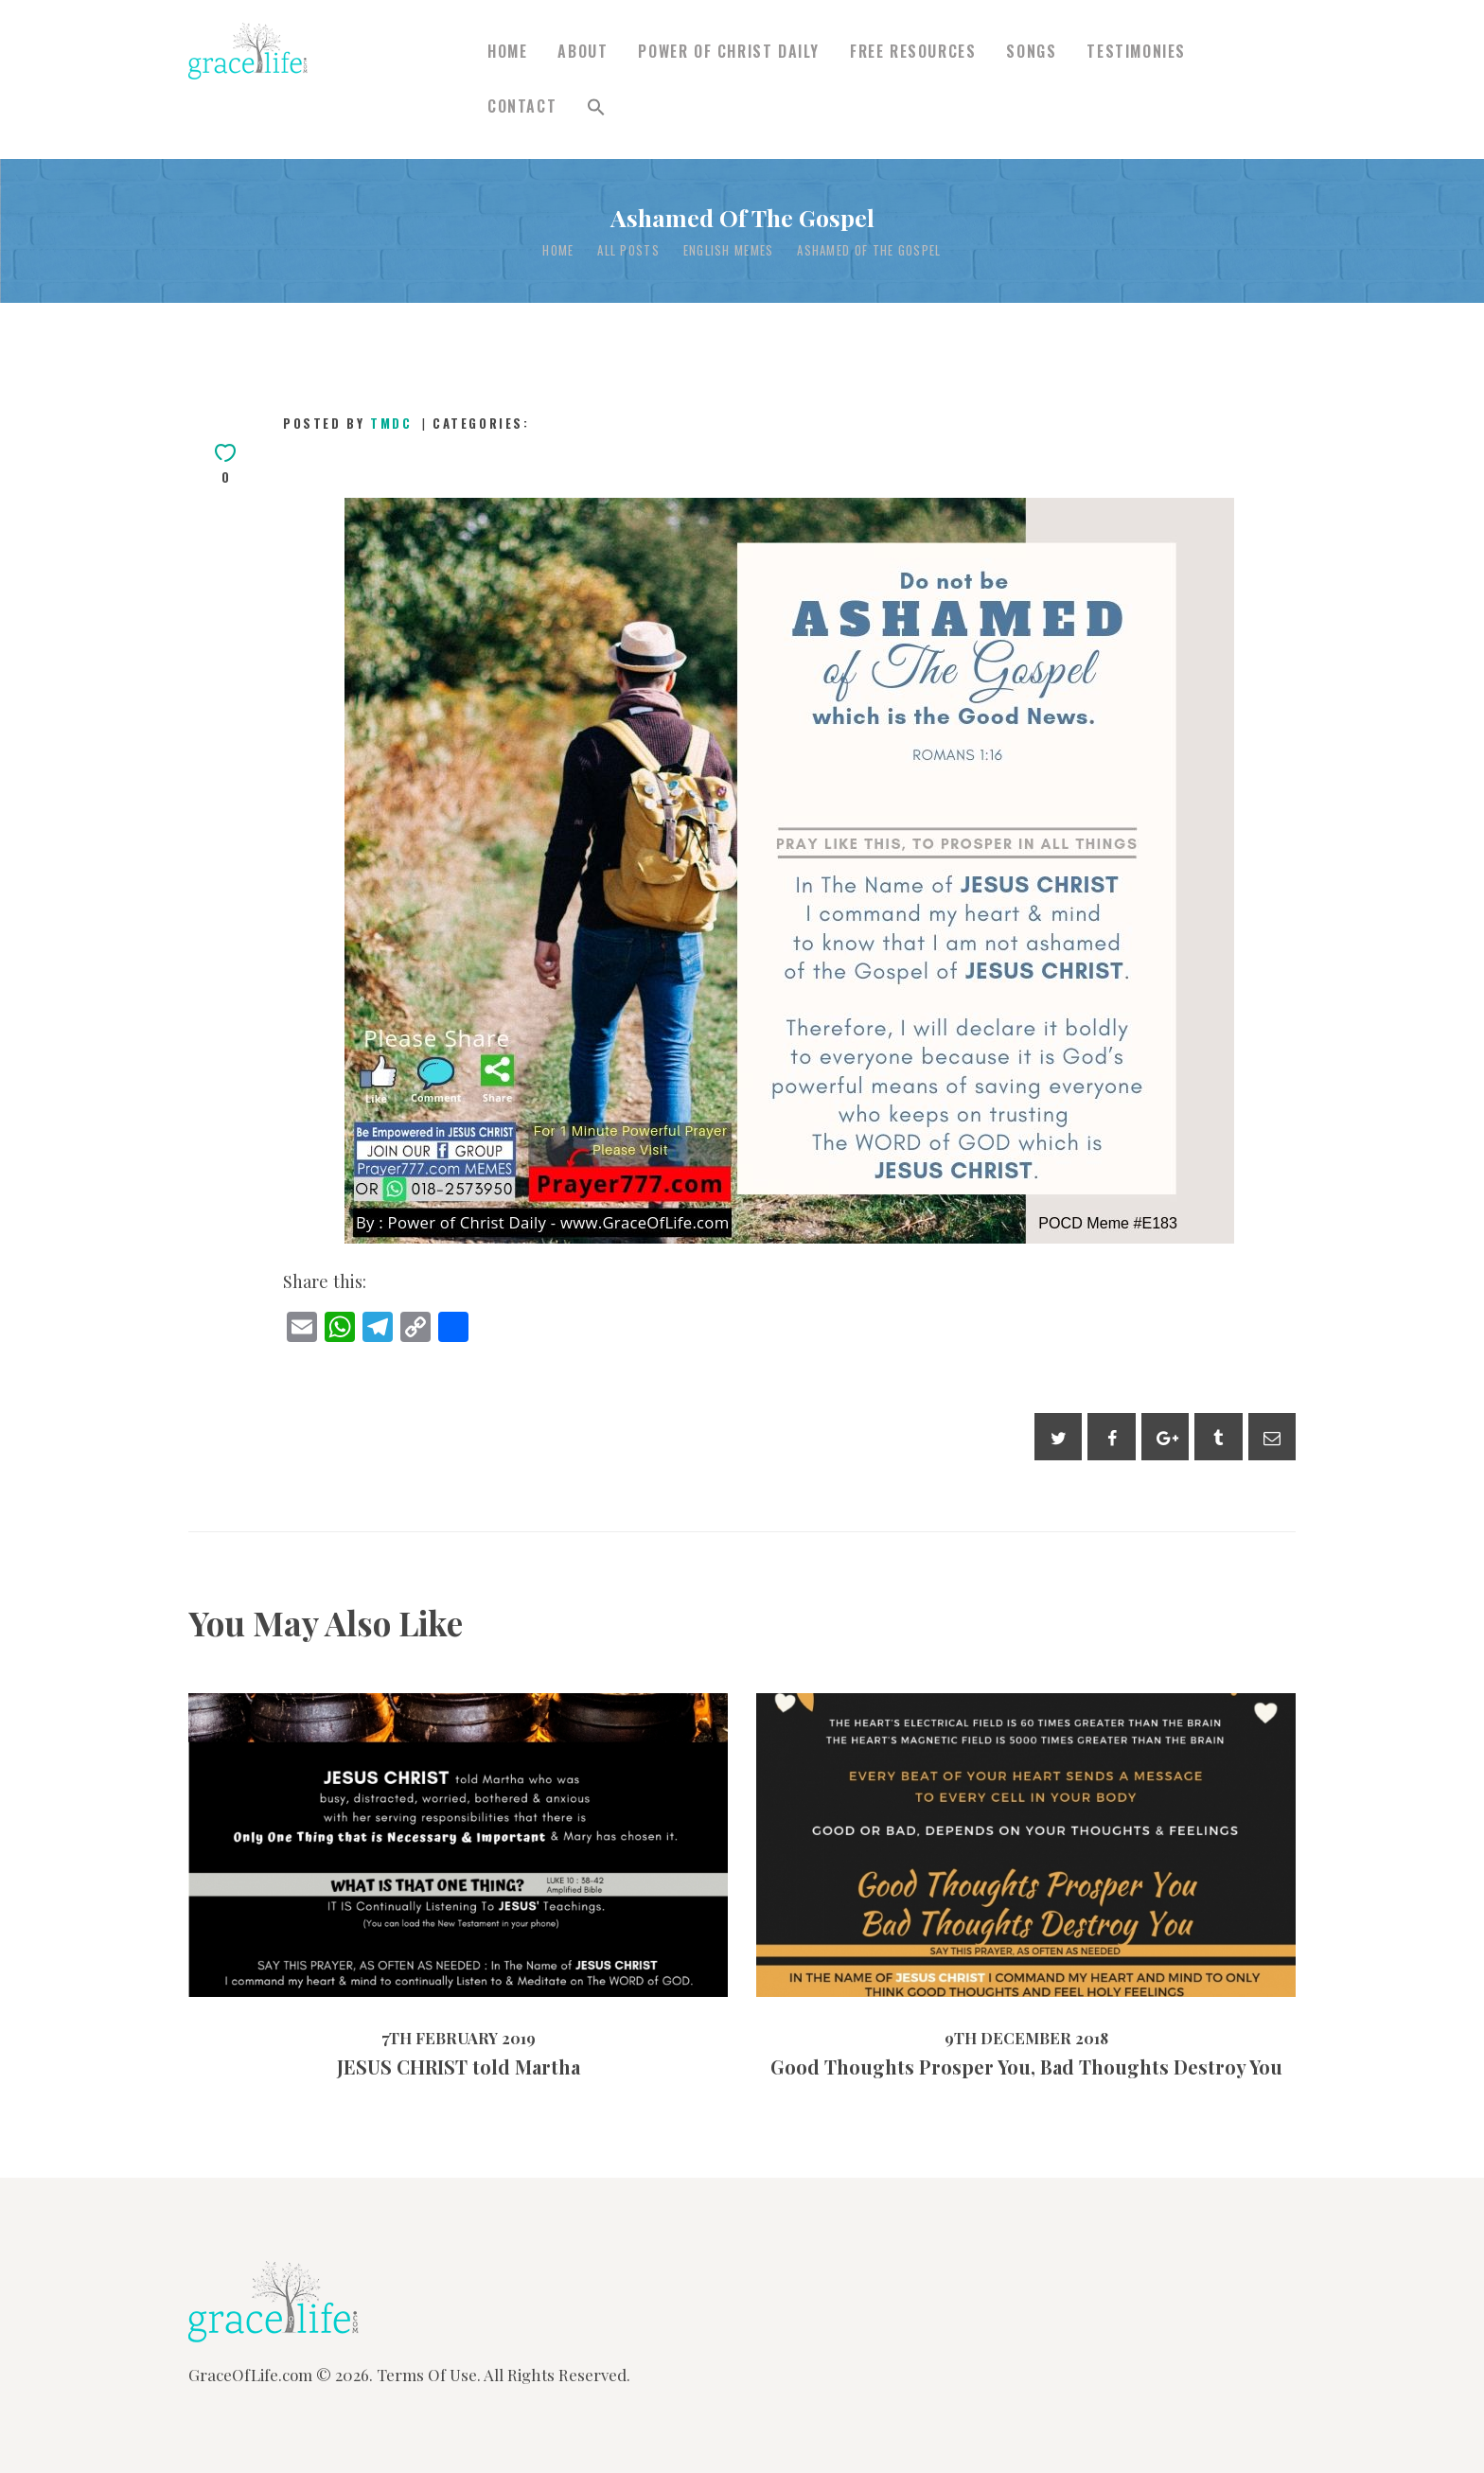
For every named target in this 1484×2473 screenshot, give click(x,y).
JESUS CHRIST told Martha (458, 2067)
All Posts (628, 249)
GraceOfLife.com (250, 2374)
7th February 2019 (458, 2037)
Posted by (350, 423)
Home (558, 250)
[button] (596, 107)
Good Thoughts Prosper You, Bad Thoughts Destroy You (1026, 2067)
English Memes (728, 250)
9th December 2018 (1026, 2037)
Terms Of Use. (429, 2374)
